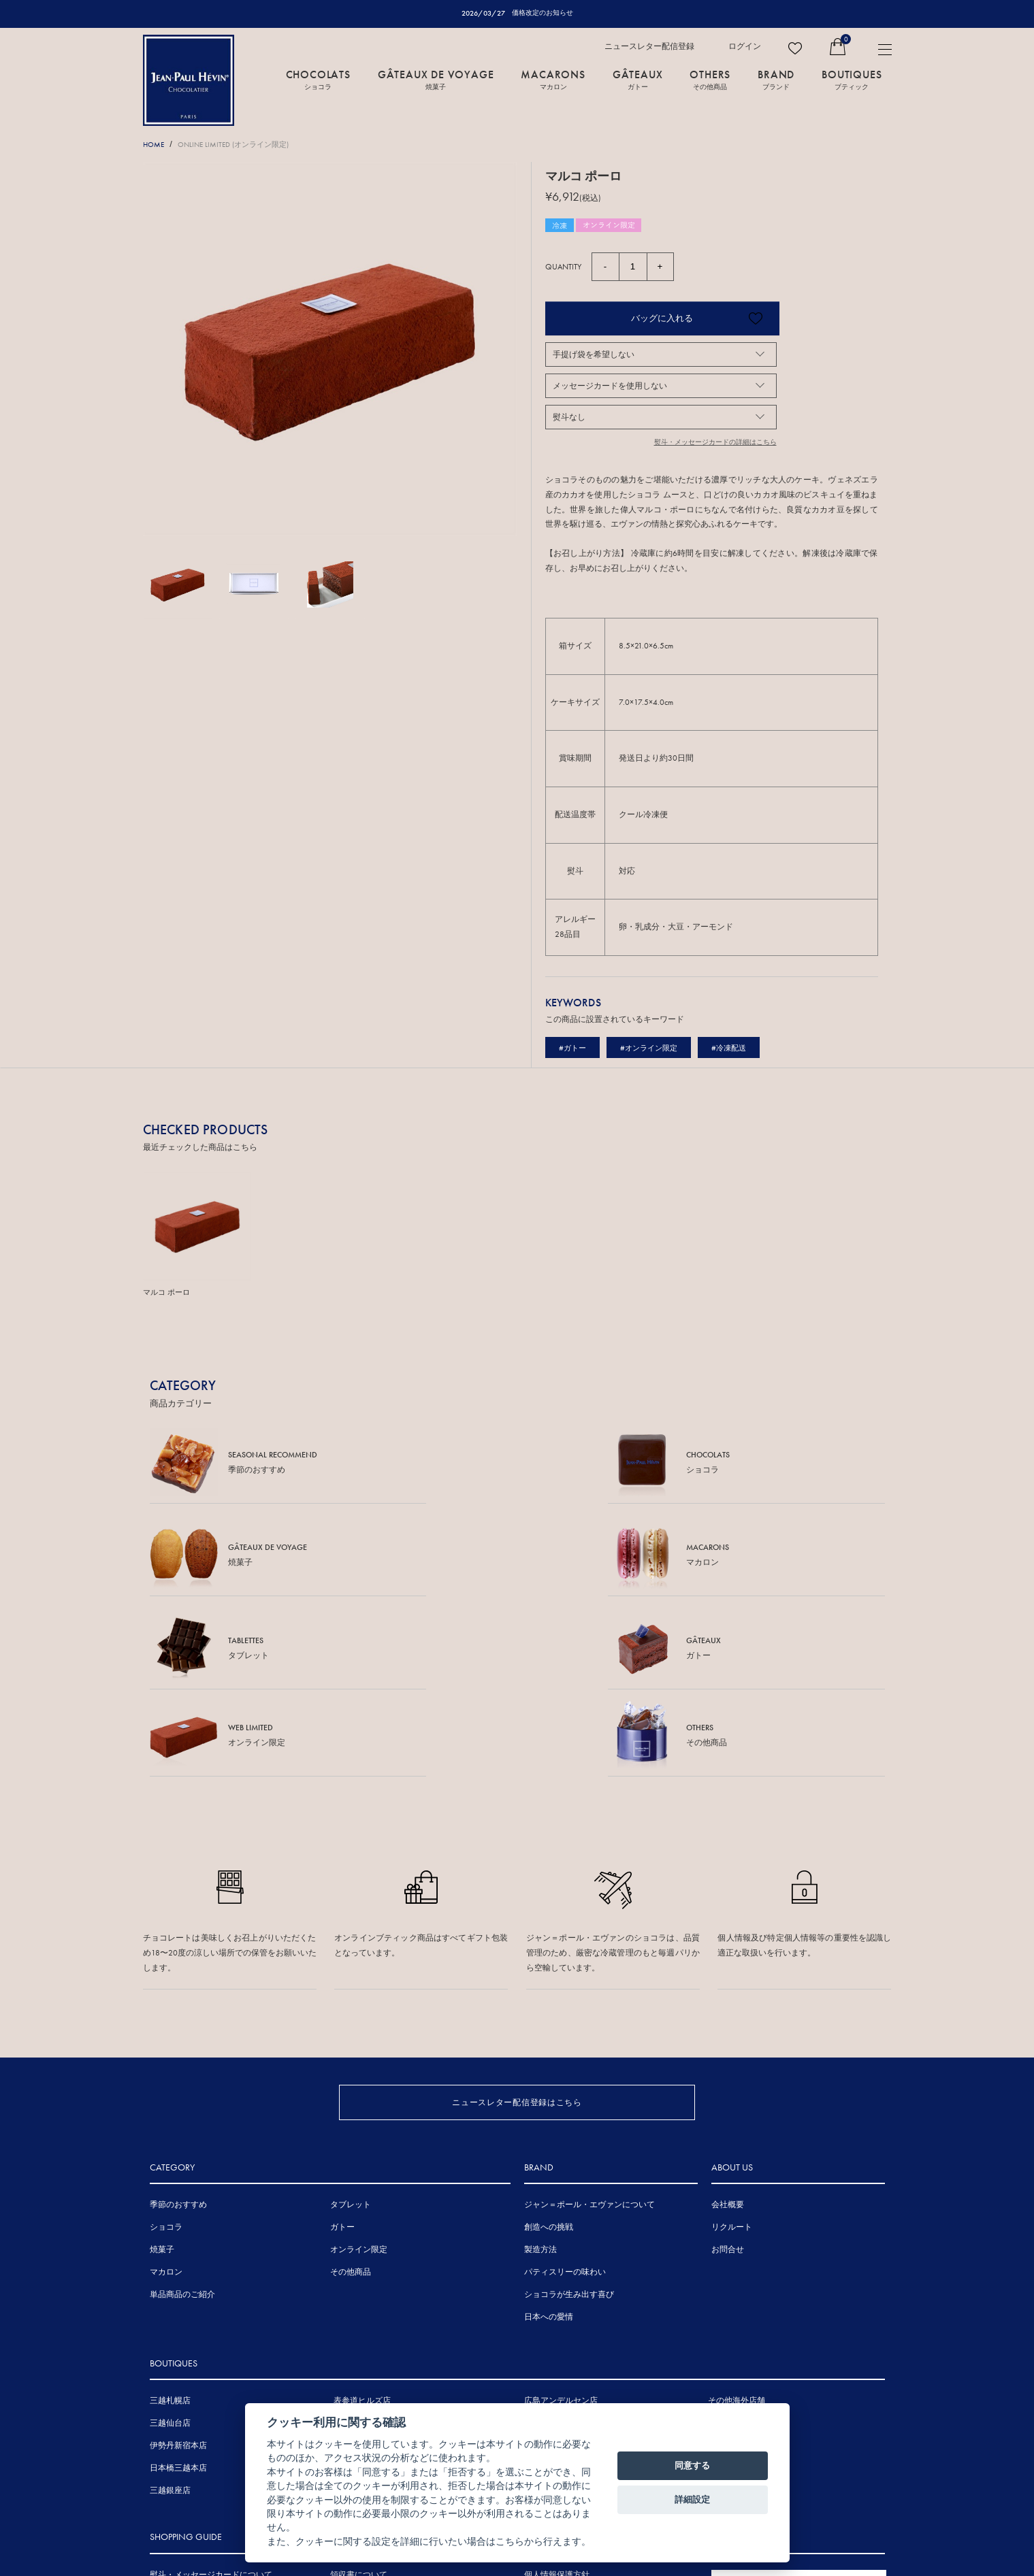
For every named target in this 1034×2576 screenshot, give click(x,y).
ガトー (342, 2058)
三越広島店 (544, 2254)
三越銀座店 (170, 2322)
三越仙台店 (170, 2254)
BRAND (776, 79)
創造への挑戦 (548, 2058)
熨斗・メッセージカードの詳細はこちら (709, 443)
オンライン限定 (358, 2081)
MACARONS (553, 79)
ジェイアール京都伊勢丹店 (383, 2322)
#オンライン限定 (653, 1048)
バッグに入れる (640, 319)
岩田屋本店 (544, 2277)
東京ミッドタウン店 (370, 2254)
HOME (155, 144)
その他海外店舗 (736, 2232)
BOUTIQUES (852, 79)
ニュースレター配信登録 (649, 47)
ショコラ (166, 2058)
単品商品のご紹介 (182, 2126)
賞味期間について (182, 2450)
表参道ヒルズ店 (362, 2232)
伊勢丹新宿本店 (178, 2277)
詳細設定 (692, 2499)
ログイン (744, 47)
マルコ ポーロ (168, 1292)
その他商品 (350, 2103)
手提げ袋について (182, 2428)
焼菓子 (162, 2081)
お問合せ (727, 2081)
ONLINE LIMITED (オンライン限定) (246, 144)
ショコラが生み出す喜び (569, 2126)
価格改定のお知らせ (542, 13)
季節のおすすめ (178, 2036)
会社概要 (727, 2036)
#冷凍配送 (737, 1048)
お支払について (178, 2473)
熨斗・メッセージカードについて (211, 2405)
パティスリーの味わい (565, 2103)
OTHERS (710, 79)
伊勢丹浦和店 (358, 2277)
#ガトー (573, 1048)
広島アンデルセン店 (561, 2232)
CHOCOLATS (318, 79)
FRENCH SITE (791, 2417)
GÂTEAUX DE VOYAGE (436, 79)
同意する (692, 2465)
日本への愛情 (548, 2148)
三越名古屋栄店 (362, 2299)
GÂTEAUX (638, 79)
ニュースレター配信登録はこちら (517, 1918)
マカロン (166, 2103)
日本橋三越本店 (178, 2299)
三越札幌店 (170, 2232)
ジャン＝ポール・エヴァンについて (589, 2036)
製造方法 (540, 2081)
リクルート (731, 2058)
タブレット (350, 2036)
